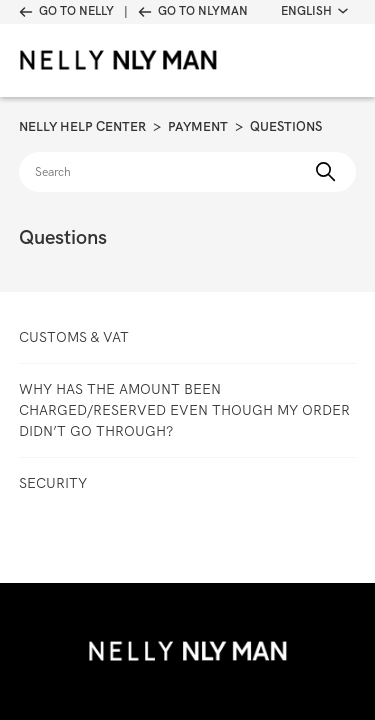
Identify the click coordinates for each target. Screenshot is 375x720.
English (314, 11)
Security (53, 483)
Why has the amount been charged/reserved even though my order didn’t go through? (184, 410)
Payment (198, 126)
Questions (286, 126)
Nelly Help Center (82, 126)
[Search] (188, 172)
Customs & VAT (74, 337)
